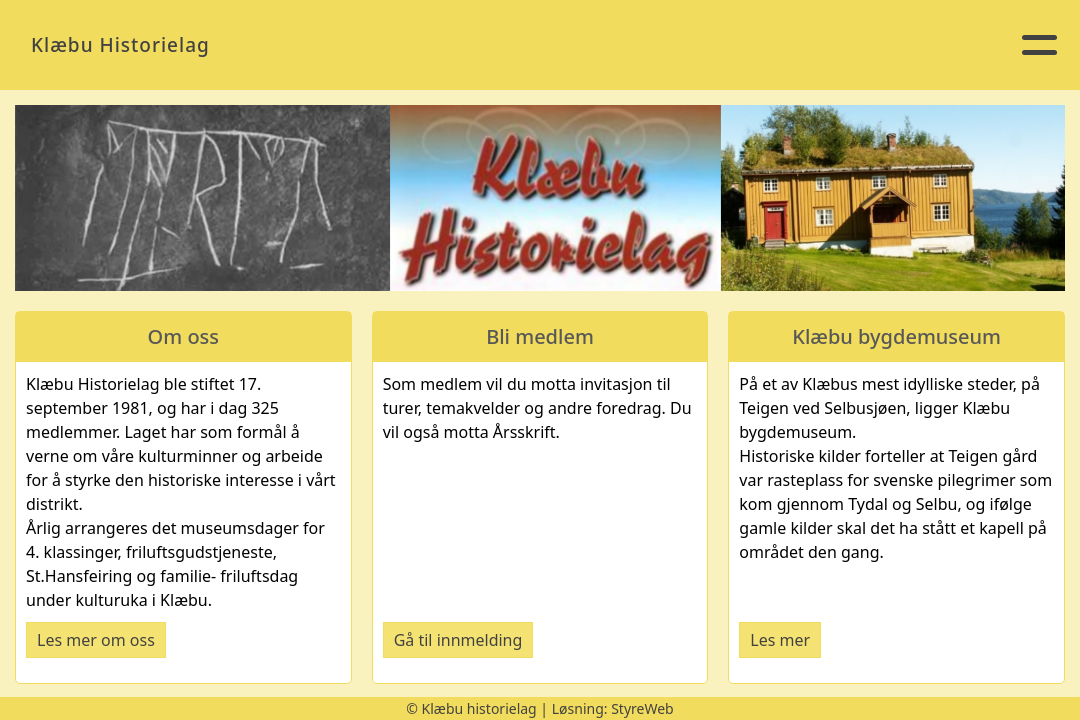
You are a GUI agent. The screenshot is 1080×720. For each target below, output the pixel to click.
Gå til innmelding (458, 640)
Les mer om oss (96, 640)
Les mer (780, 640)
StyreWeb (642, 708)
